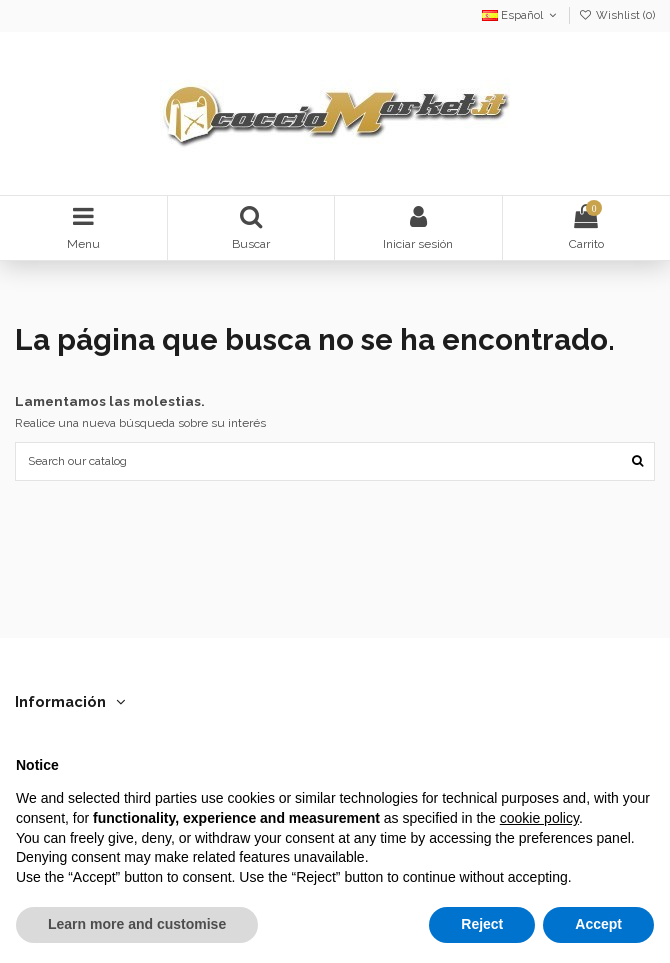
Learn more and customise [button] (137, 924)
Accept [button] (598, 924)
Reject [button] (482, 924)
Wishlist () (617, 15)
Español (521, 15)
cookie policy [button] (539, 818)
